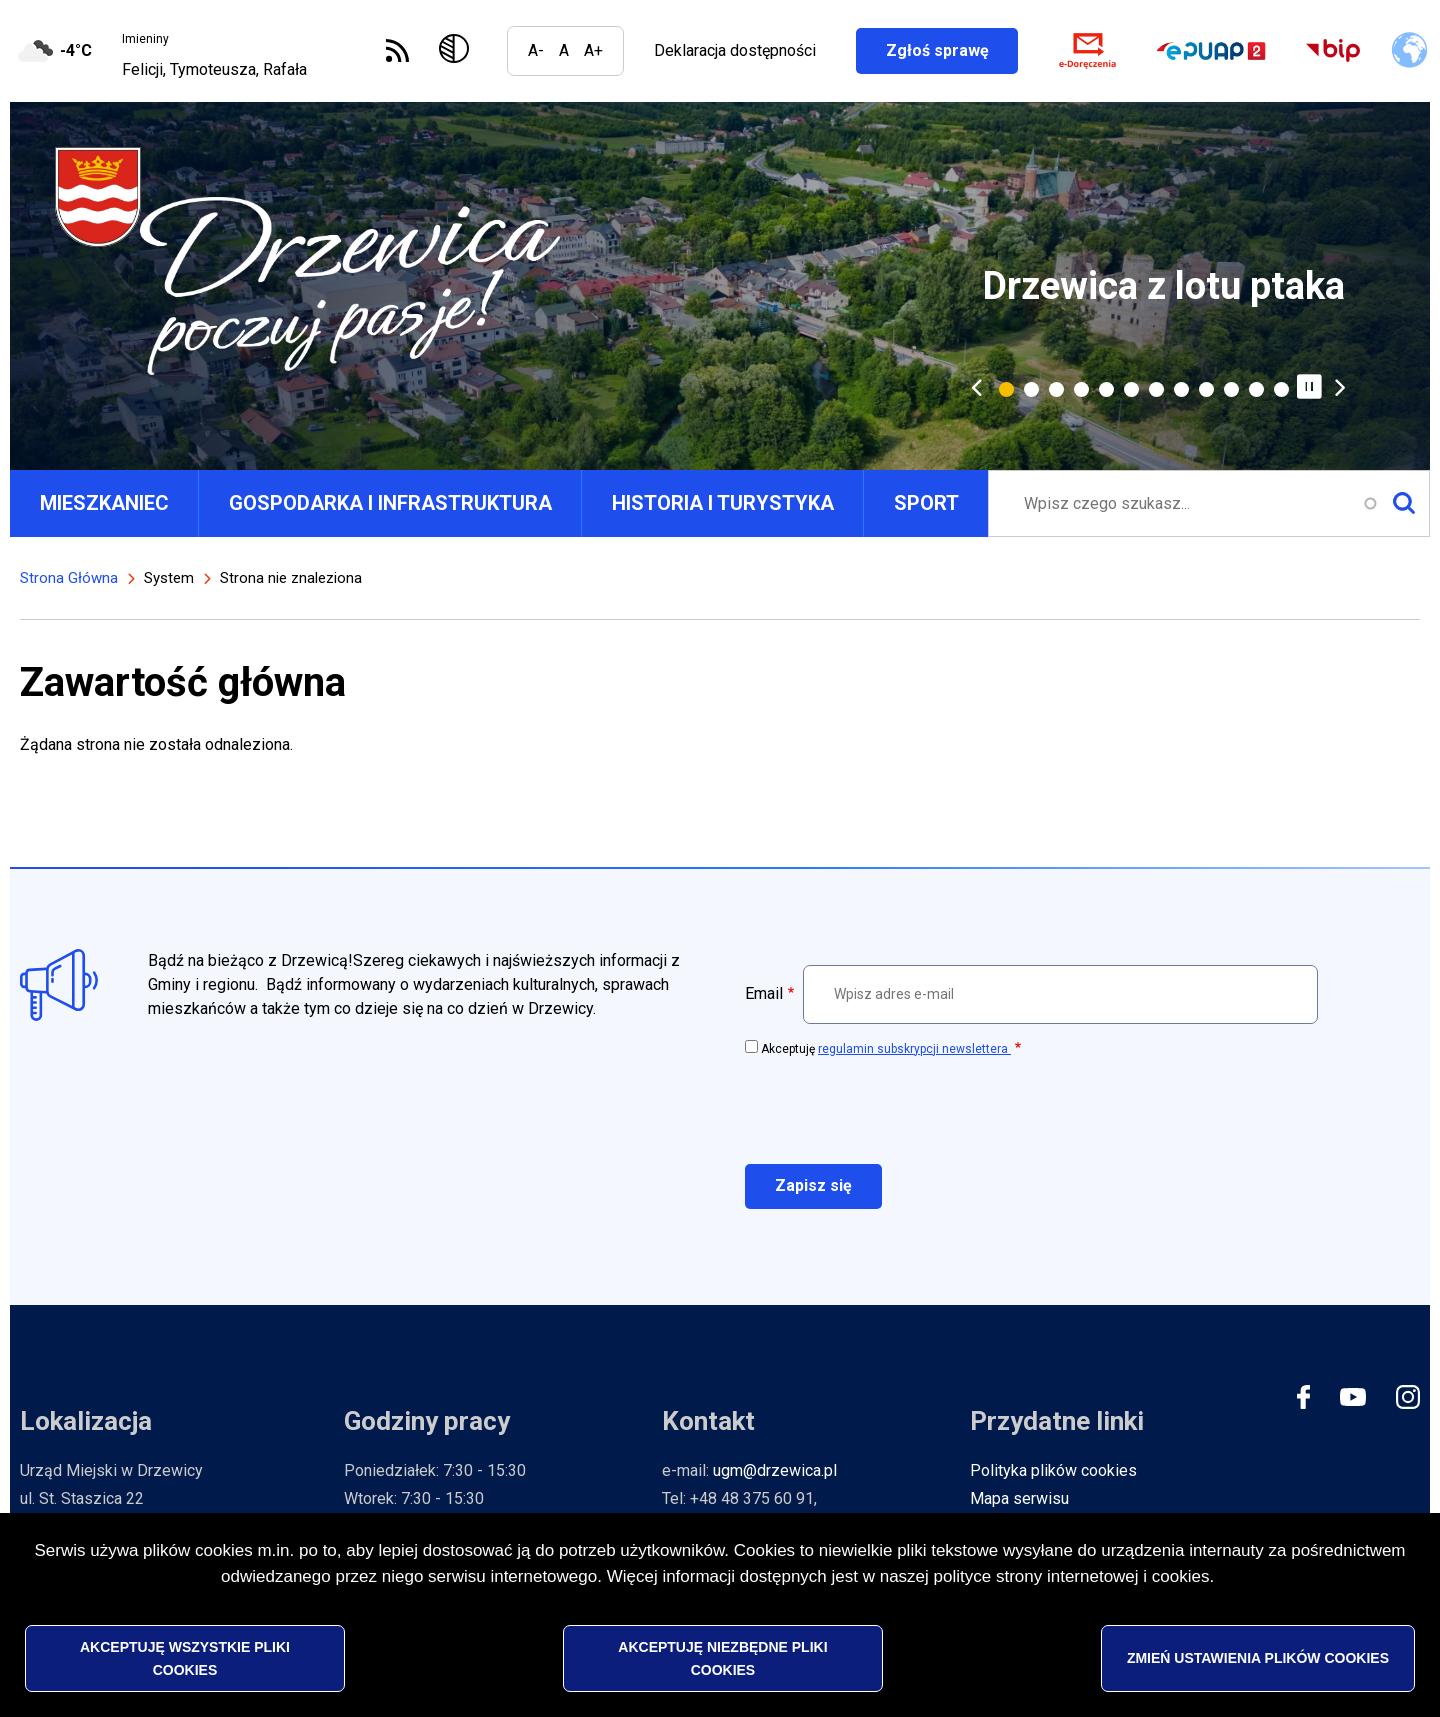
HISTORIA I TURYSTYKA (723, 503)
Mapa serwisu (1019, 1498)
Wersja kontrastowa (457, 51)
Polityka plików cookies (1053, 1470)
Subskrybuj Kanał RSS (397, 50)
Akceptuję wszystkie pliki (185, 1659)
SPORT (926, 503)
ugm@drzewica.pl (775, 1470)
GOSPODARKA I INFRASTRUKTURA (390, 503)
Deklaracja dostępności (734, 50)
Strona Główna (69, 578)
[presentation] (897, 1109)
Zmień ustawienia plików (1258, 1659)
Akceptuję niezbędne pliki (722, 1659)
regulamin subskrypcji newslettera (914, 1049)
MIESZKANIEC (104, 503)
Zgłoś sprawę (951, 50)
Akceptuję (886, 1049)
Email (764, 993)
